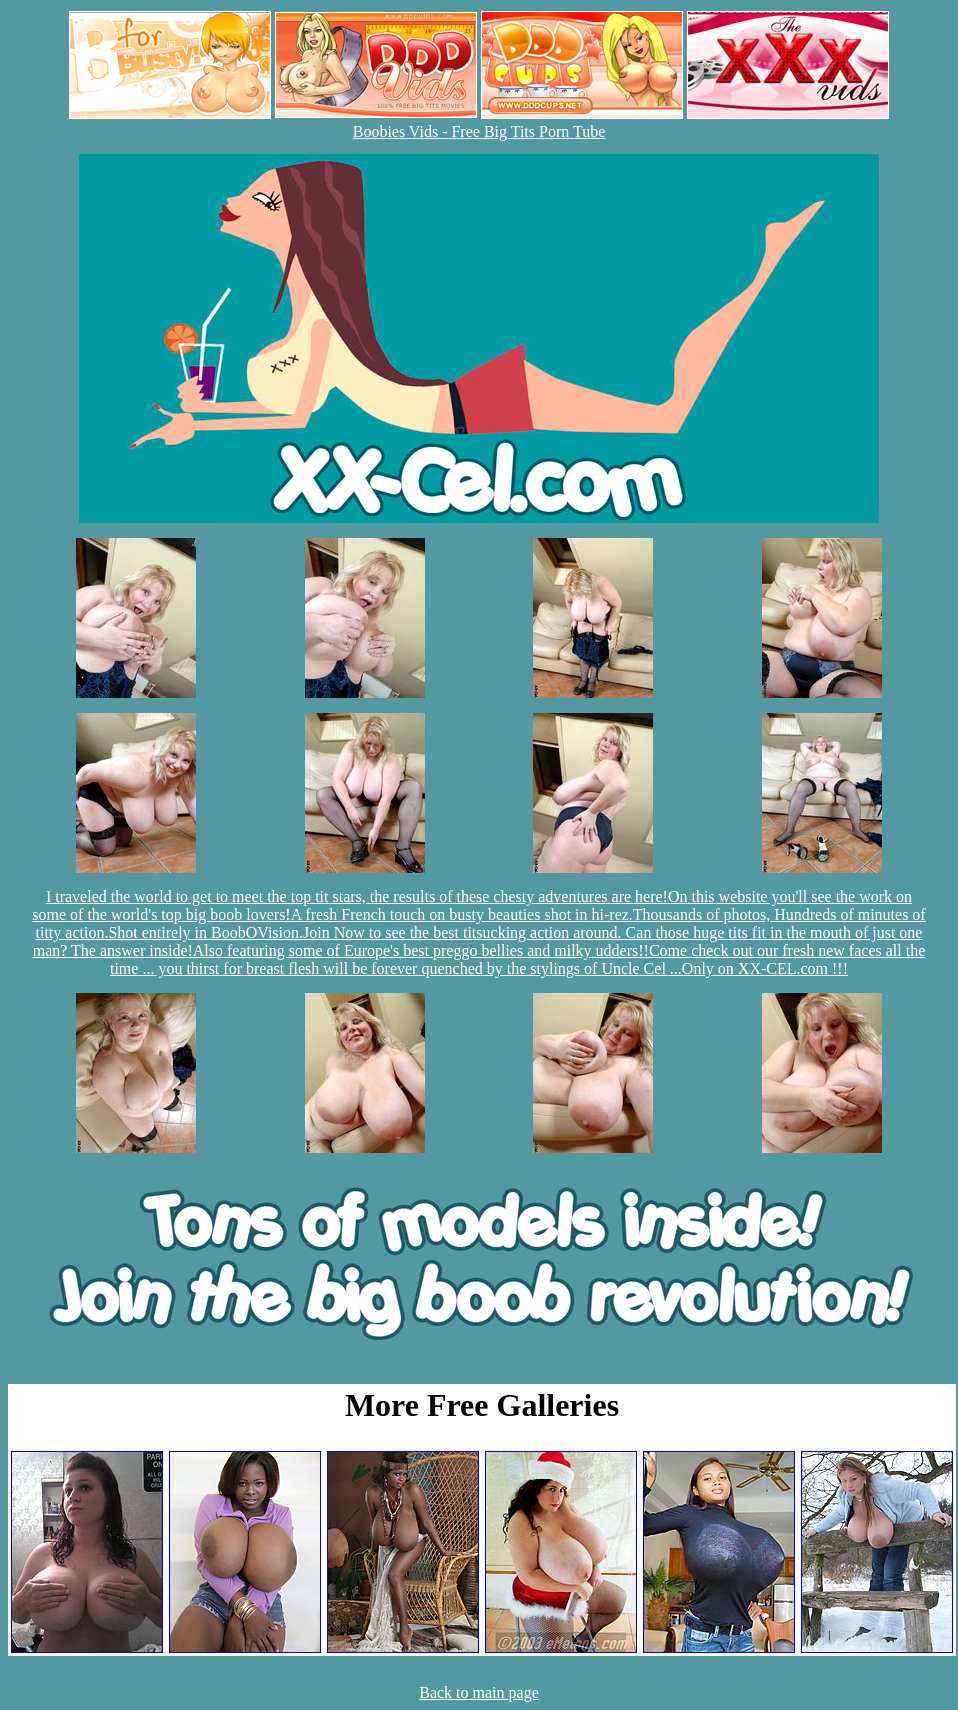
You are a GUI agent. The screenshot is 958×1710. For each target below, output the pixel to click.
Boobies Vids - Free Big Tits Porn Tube (479, 131)
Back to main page (479, 1692)
